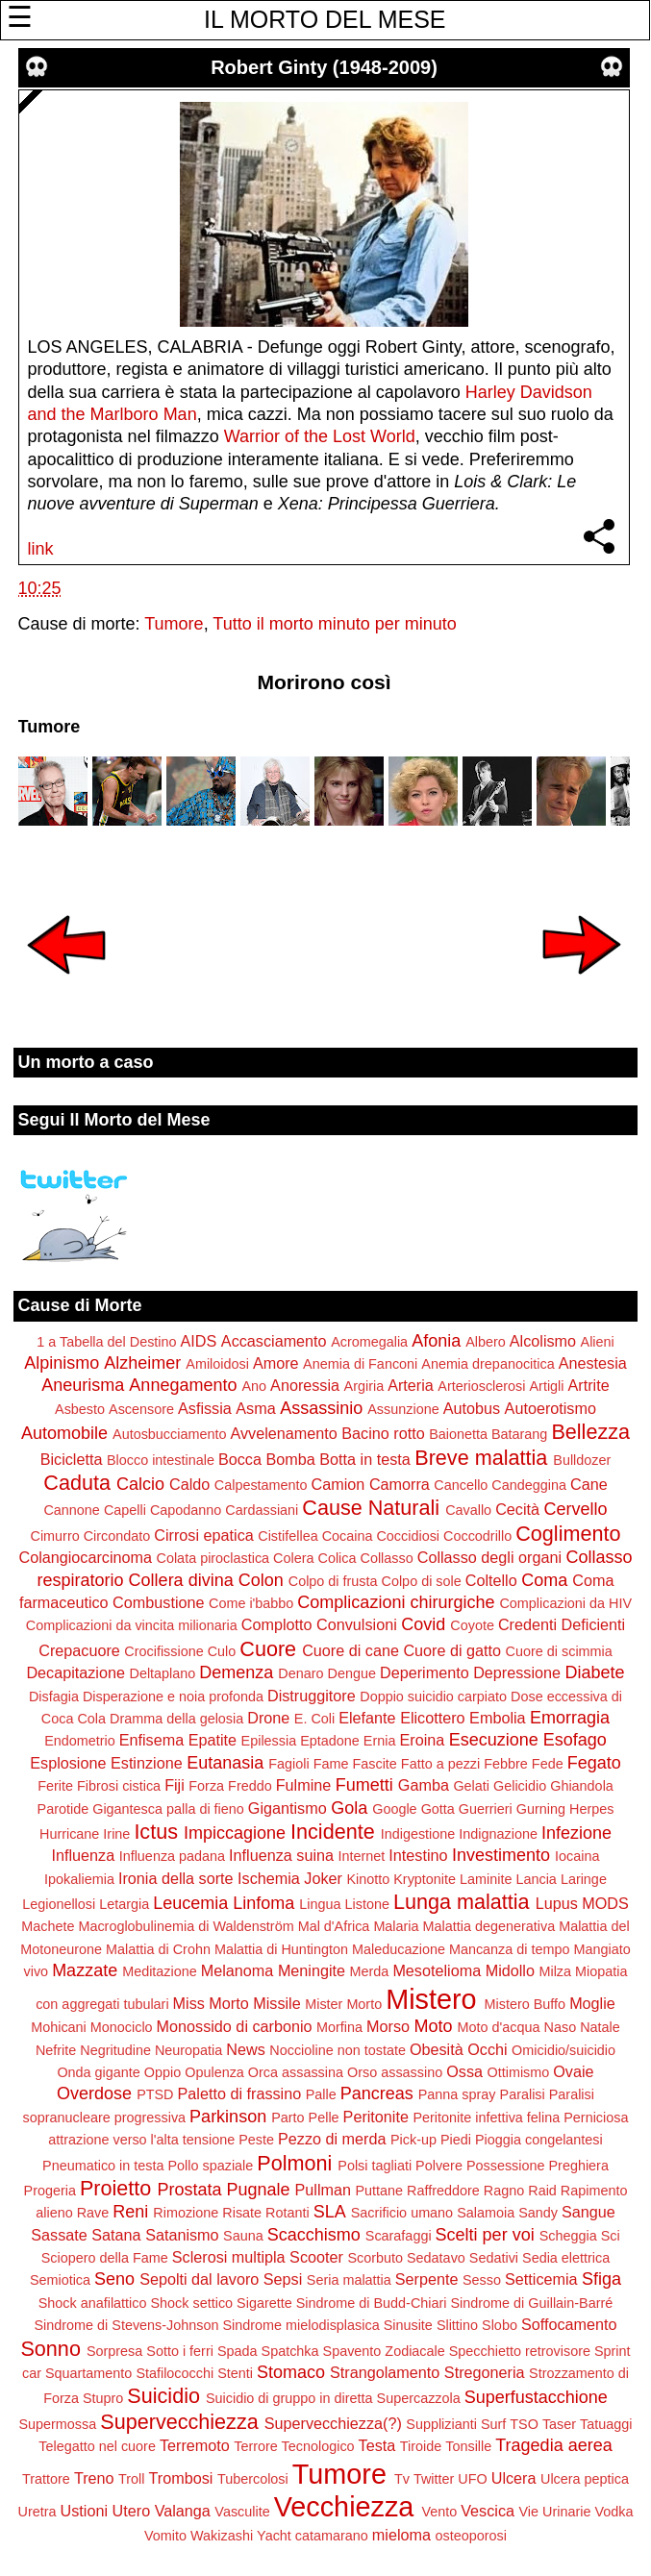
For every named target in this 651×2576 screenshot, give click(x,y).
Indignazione (498, 1834)
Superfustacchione (536, 2397)
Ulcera (514, 2478)
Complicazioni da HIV (565, 1603)
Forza (206, 1786)
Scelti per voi (485, 2234)
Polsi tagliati (375, 2165)
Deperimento (424, 1672)
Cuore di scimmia (559, 1651)
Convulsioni (356, 1624)
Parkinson (227, 2116)
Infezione (576, 1833)
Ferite (55, 1786)
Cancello (461, 1485)
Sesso (482, 2280)
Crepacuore (79, 1650)
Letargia (124, 1904)
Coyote (472, 1625)
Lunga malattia (461, 1902)
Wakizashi (221, 2535)
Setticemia (541, 2279)
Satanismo (181, 2234)
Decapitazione (75, 1672)
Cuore (267, 1649)
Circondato (117, 1536)
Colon (261, 1580)
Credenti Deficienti (561, 1624)
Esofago (575, 1739)
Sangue (588, 2211)
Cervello (576, 1509)
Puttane (380, 2190)
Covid (423, 1624)
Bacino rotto (382, 1433)
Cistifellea (287, 1536)
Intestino (417, 1855)
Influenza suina (281, 1855)
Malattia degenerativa (489, 1926)
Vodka (613, 2511)
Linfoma (263, 1903)
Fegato (594, 1762)
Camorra (399, 1484)
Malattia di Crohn (158, 1949)
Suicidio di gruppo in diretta (289, 2398)
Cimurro (55, 1536)
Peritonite (376, 2116)
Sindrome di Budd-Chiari (371, 2303)
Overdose (94, 2093)
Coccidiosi (407, 1536)
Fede (547, 1763)
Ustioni (84, 2510)
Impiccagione (235, 1833)
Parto (287, 2117)
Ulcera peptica (584, 2479)
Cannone (71, 1510)
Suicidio (163, 2396)
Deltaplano (162, 1673)
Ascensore (141, 1409)
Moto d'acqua (499, 2027)
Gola (349, 1808)
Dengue (352, 1673)
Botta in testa (365, 1459)
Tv (402, 2479)
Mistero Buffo (525, 2004)
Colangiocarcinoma (85, 1557)
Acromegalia (369, 1342)
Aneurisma (82, 1385)
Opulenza (214, 2072)
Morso (388, 2026)
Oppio (162, 2072)
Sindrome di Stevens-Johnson (127, 2325)
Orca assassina (295, 2072)
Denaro (300, 1673)
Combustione (158, 1602)
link (41, 548)
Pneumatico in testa (102, 2165)
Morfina (339, 2027)
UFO (472, 2479)
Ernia (379, 1740)
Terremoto (195, 2445)
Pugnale (257, 2189)
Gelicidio (519, 1786)
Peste (256, 2139)
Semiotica (60, 2280)
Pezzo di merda (332, 2138)
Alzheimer (142, 1363)
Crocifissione (163, 1651)
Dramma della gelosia (176, 1718)
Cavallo (468, 1510)
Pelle (324, 2117)
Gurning (540, 1809)
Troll (131, 2479)
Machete (47, 1926)
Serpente (427, 2279)
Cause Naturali (370, 1508)
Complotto (277, 1624)
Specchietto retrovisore (519, 2351)
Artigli (547, 1386)
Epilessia (269, 1740)
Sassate (59, 2234)
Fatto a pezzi (440, 1763)
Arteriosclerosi (481, 1386)
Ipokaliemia (79, 1879)
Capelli (125, 1510)
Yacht (274, 2535)
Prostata (189, 2189)
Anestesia (593, 1363)
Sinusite (408, 2325)
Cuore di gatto (452, 1650)
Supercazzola (419, 2398)
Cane (589, 1484)
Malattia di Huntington (281, 1949)
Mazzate (84, 1970)
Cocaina (347, 1536)
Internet (362, 1856)
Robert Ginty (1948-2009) (324, 67)
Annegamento (183, 1385)
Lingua (319, 1904)
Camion (338, 1484)
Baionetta (458, 1434)
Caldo (189, 1484)
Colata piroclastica (213, 1558)
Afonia (436, 1340)
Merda (369, 1971)
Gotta (438, 1809)
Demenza (236, 1672)
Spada (237, 2351)
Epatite (212, 1739)
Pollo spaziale (210, 2165)
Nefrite (56, 2050)
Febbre (506, 1763)
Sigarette (264, 2303)
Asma (255, 1408)
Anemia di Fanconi (360, 1364)
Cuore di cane (350, 1650)
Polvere (439, 2165)
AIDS (199, 1341)
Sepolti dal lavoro (199, 2279)
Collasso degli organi (489, 1557)
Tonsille (468, 2446)
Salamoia (485, 2212)
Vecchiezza (344, 2506)
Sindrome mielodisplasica (301, 2325)
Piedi (455, 2139)
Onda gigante (98, 2072)
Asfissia (205, 1408)
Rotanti (287, 2212)
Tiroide (420, 2446)
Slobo (499, 2325)
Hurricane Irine (84, 1834)
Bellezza (590, 1432)
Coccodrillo (477, 1536)
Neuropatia (188, 2050)
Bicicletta (71, 1459)
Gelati (471, 1786)
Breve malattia (480, 1458)
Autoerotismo (550, 1408)
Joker (323, 1878)
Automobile (64, 1433)
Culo (222, 1651)
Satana (115, 2234)
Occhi (487, 2049)
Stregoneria (484, 2372)
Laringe (584, 1879)
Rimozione (185, 2212)
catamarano (331, 2535)
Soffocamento (569, 2324)
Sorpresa (114, 2351)
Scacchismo (314, 2234)
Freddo (250, 1786)
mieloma (401, 2534)
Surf (493, 2424)
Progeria (50, 2190)
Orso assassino (394, 2072)
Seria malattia (349, 2280)
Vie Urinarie (554, 2511)
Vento (439, 2511)
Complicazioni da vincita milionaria (132, 1625)
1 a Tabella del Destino (106, 1342)
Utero (132, 2510)
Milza (554, 1971)
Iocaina (577, 1856)
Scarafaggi (398, 2235)
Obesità (436, 2049)
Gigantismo (287, 1808)
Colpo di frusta (333, 1581)
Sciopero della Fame (104, 2258)
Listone (367, 1904)
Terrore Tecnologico (294, 2446)
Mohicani (59, 2027)
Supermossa (57, 2424)
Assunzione (402, 1409)
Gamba (423, 1785)
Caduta (77, 1483)
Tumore (173, 623)
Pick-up (413, 2139)
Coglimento (567, 1534)
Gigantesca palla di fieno (168, 1809)
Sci (610, 2235)
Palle (321, 2094)
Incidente (332, 1832)
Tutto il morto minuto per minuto (334, 623)
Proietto (115, 2188)
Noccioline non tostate (337, 2050)
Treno (94, 2478)
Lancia (535, 1879)
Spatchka (290, 2351)
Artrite (589, 1385)
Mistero (431, 1999)
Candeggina (528, 1485)
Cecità (517, 1509)
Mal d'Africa (334, 1926)
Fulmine (304, 1785)
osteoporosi (471, 2535)
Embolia (497, 1717)
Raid (542, 2190)
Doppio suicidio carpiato (433, 1696)
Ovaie (573, 2071)
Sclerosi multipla (229, 2257)
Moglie (592, 2003)
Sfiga (601, 2279)
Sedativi (493, 2258)
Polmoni (294, 2163)
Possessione (505, 2165)
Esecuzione (493, 1739)
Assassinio (321, 1408)
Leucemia (190, 1903)
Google (394, 1809)
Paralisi (522, 2094)
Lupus (557, 1903)
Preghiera (579, 2165)
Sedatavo (436, 2258)
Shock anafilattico (92, 2303)
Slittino (457, 2325)
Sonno (50, 2349)
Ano (253, 1386)
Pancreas (376, 2093)
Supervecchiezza (179, 2422)
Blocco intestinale (160, 1460)
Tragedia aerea (553, 2445)
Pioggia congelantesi (539, 2139)
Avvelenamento (283, 1433)
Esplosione (68, 1762)
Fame (331, 1763)
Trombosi (181, 2478)
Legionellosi (58, 1904)
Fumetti (364, 1785)
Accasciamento (274, 1341)
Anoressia (304, 1385)
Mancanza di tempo (509, 1949)
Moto (433, 2026)
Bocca (240, 1459)
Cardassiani (261, 1510)
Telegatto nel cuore (97, 2446)
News (245, 2049)
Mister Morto (343, 2004)
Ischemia (269, 1878)
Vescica (487, 2510)
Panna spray (457, 2094)
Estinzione (147, 1762)
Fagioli (288, 1763)
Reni (130, 2211)
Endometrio (79, 1740)
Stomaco (291, 2372)
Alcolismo (543, 1341)
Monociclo (121, 2027)
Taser (559, 2424)
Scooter (316, 2257)
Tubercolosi (252, 2479)
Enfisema (151, 1739)
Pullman (323, 2189)
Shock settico (192, 2303)
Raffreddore (443, 2190)
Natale (600, 2027)
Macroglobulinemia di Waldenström (185, 1926)
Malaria (395, 1926)
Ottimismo (519, 2072)
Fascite (374, 1763)
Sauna (243, 2235)
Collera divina (181, 1580)
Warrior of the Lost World (319, 436)
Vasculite (241, 2511)
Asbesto (80, 1409)
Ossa (464, 2071)
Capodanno (185, 1510)
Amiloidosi (217, 1364)
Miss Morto (211, 2003)
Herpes (591, 1809)
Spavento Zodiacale (384, 2351)
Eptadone (330, 1740)
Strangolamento (384, 2372)
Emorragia (570, 1717)
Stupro (103, 2398)
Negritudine (115, 2050)
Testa (377, 2445)
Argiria (364, 1386)
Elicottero (432, 1717)
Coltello (491, 1580)
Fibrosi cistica (119, 1786)
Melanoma (237, 1970)
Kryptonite (424, 1879)
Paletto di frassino (240, 2093)
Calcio (140, 1484)
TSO (524, 2424)
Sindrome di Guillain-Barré (532, 2303)
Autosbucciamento (169, 1434)
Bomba (289, 1459)
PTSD (155, 2094)
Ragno (504, 2190)
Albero (485, 1342)
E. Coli (314, 1718)
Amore (276, 1363)
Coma (544, 1580)
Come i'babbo (251, 1603)
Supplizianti (441, 2424)
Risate (242, 2212)
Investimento (501, 1855)
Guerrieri (486, 1809)
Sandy (538, 2212)
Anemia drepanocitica (487, 1364)
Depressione (517, 1672)
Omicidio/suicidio (563, 2050)
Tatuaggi (606, 2424)
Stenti (235, 2373)
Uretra (37, 2511)
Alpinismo (61, 1363)
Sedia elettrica (566, 2258)
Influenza (82, 1855)
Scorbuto (375, 2258)
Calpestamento (261, 1485)
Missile (276, 2003)
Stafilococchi (174, 2373)
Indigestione (418, 1834)
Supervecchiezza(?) (333, 2423)
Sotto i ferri (179, 2351)
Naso (560, 2027)
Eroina (421, 1739)
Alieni (597, 1342)
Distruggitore (311, 1695)
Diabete (595, 1672)
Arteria (411, 1385)
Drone (268, 1717)
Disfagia (54, 1696)
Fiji (174, 1785)
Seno (114, 2279)
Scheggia (568, 2235)
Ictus (156, 1832)
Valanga (183, 2510)
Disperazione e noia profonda (173, 1696)
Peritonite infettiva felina (486, 2117)
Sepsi (283, 2279)
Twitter (433, 2479)
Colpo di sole (422, 1581)
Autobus (471, 1408)
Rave (93, 2212)
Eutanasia (225, 1762)
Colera (293, 1558)
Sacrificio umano (402, 2212)
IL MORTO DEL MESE (324, 19)
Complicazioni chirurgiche (395, 1602)
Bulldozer (582, 1460)
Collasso (387, 1558)
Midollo (510, 1970)
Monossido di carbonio (235, 2026)
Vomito (165, 2535)
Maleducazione (398, 1949)
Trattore (46, 2479)
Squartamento (88, 2373)
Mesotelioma (436, 1970)
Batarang (519, 1434)
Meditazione (159, 1971)
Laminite (486, 1879)
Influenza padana (172, 1856)
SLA (329, 2211)
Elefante (366, 1717)
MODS (605, 1903)
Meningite (311, 1970)
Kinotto (367, 1879)
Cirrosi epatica (203, 1535)
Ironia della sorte (176, 1878)
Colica (337, 1558)
